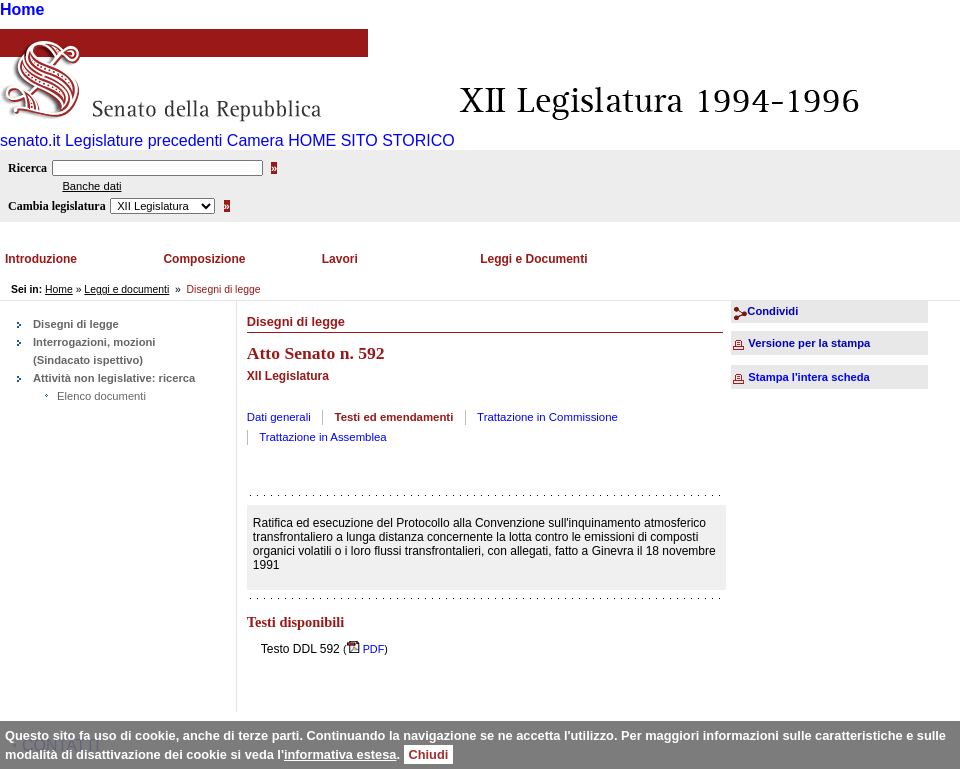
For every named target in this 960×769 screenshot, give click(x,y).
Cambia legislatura (57, 206)
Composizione (204, 259)
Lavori (340, 259)
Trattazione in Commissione (547, 417)
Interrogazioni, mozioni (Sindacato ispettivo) (94, 351)
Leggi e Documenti (533, 259)
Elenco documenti (101, 396)
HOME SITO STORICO (371, 140)
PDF (372, 649)
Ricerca (27, 168)
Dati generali (279, 417)
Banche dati (91, 186)
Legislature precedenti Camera (174, 140)
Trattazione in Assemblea (322, 437)
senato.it (30, 140)
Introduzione (41, 259)
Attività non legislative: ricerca (114, 378)
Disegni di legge (76, 324)
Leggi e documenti (126, 289)
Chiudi (429, 754)
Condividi (772, 311)
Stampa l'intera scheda (808, 377)
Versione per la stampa (809, 343)
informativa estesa (340, 754)
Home (22, 9)
